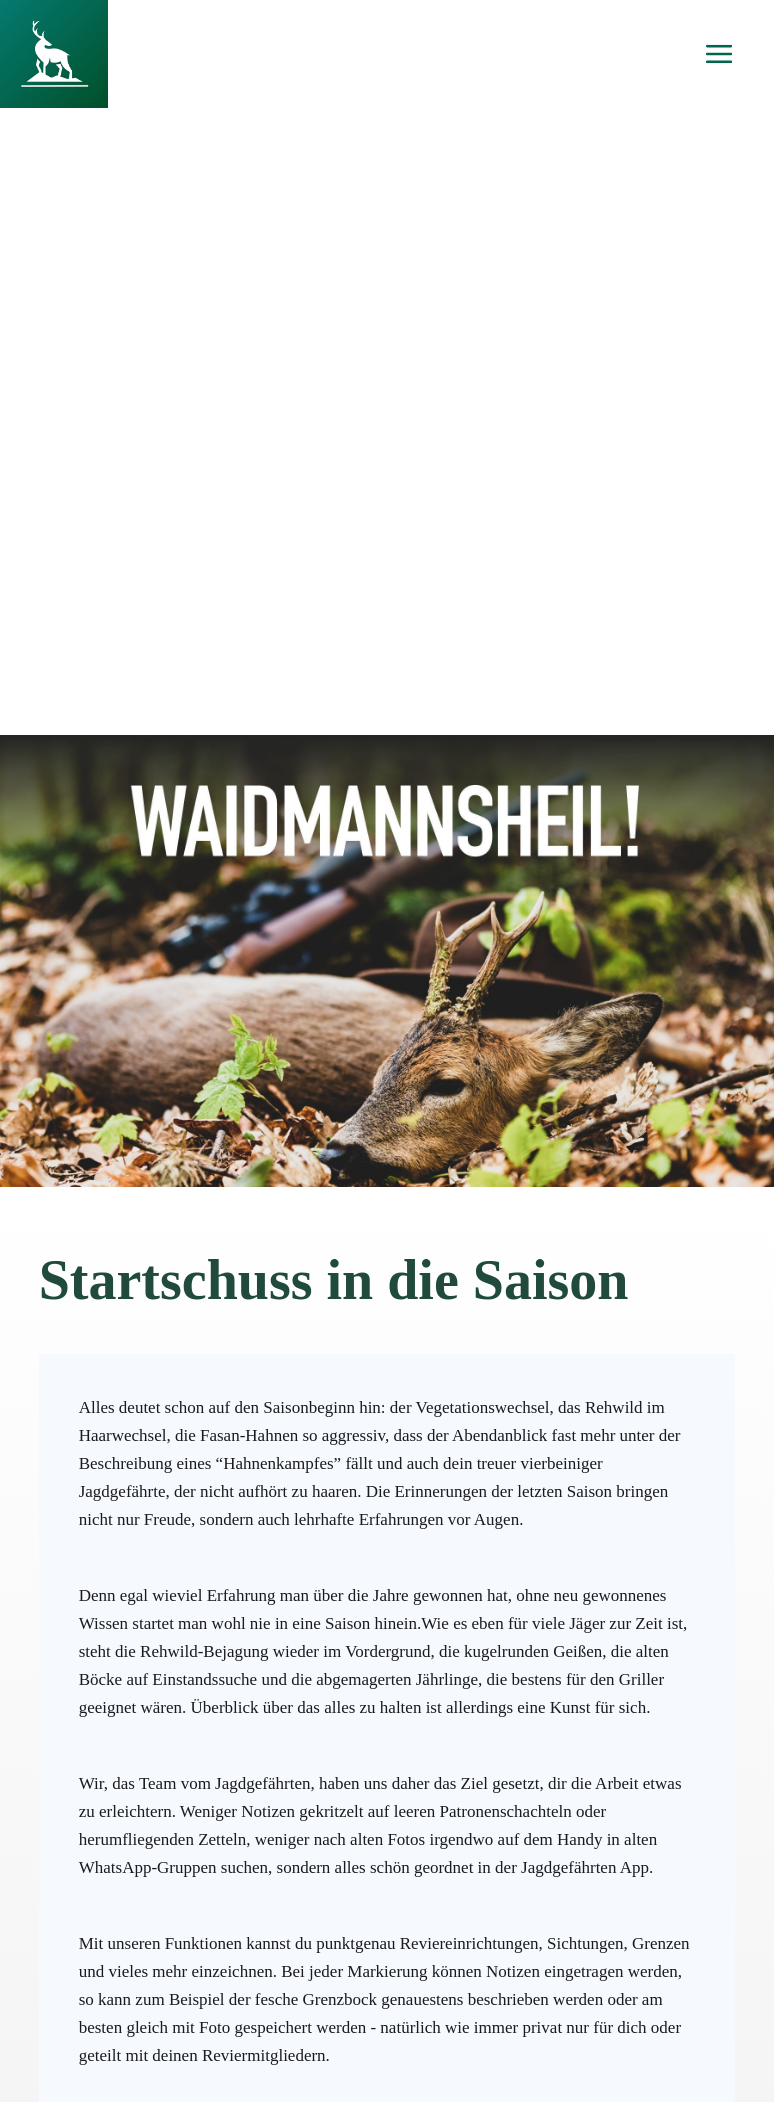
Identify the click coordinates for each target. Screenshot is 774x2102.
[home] (54, 54)
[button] (719, 54)
